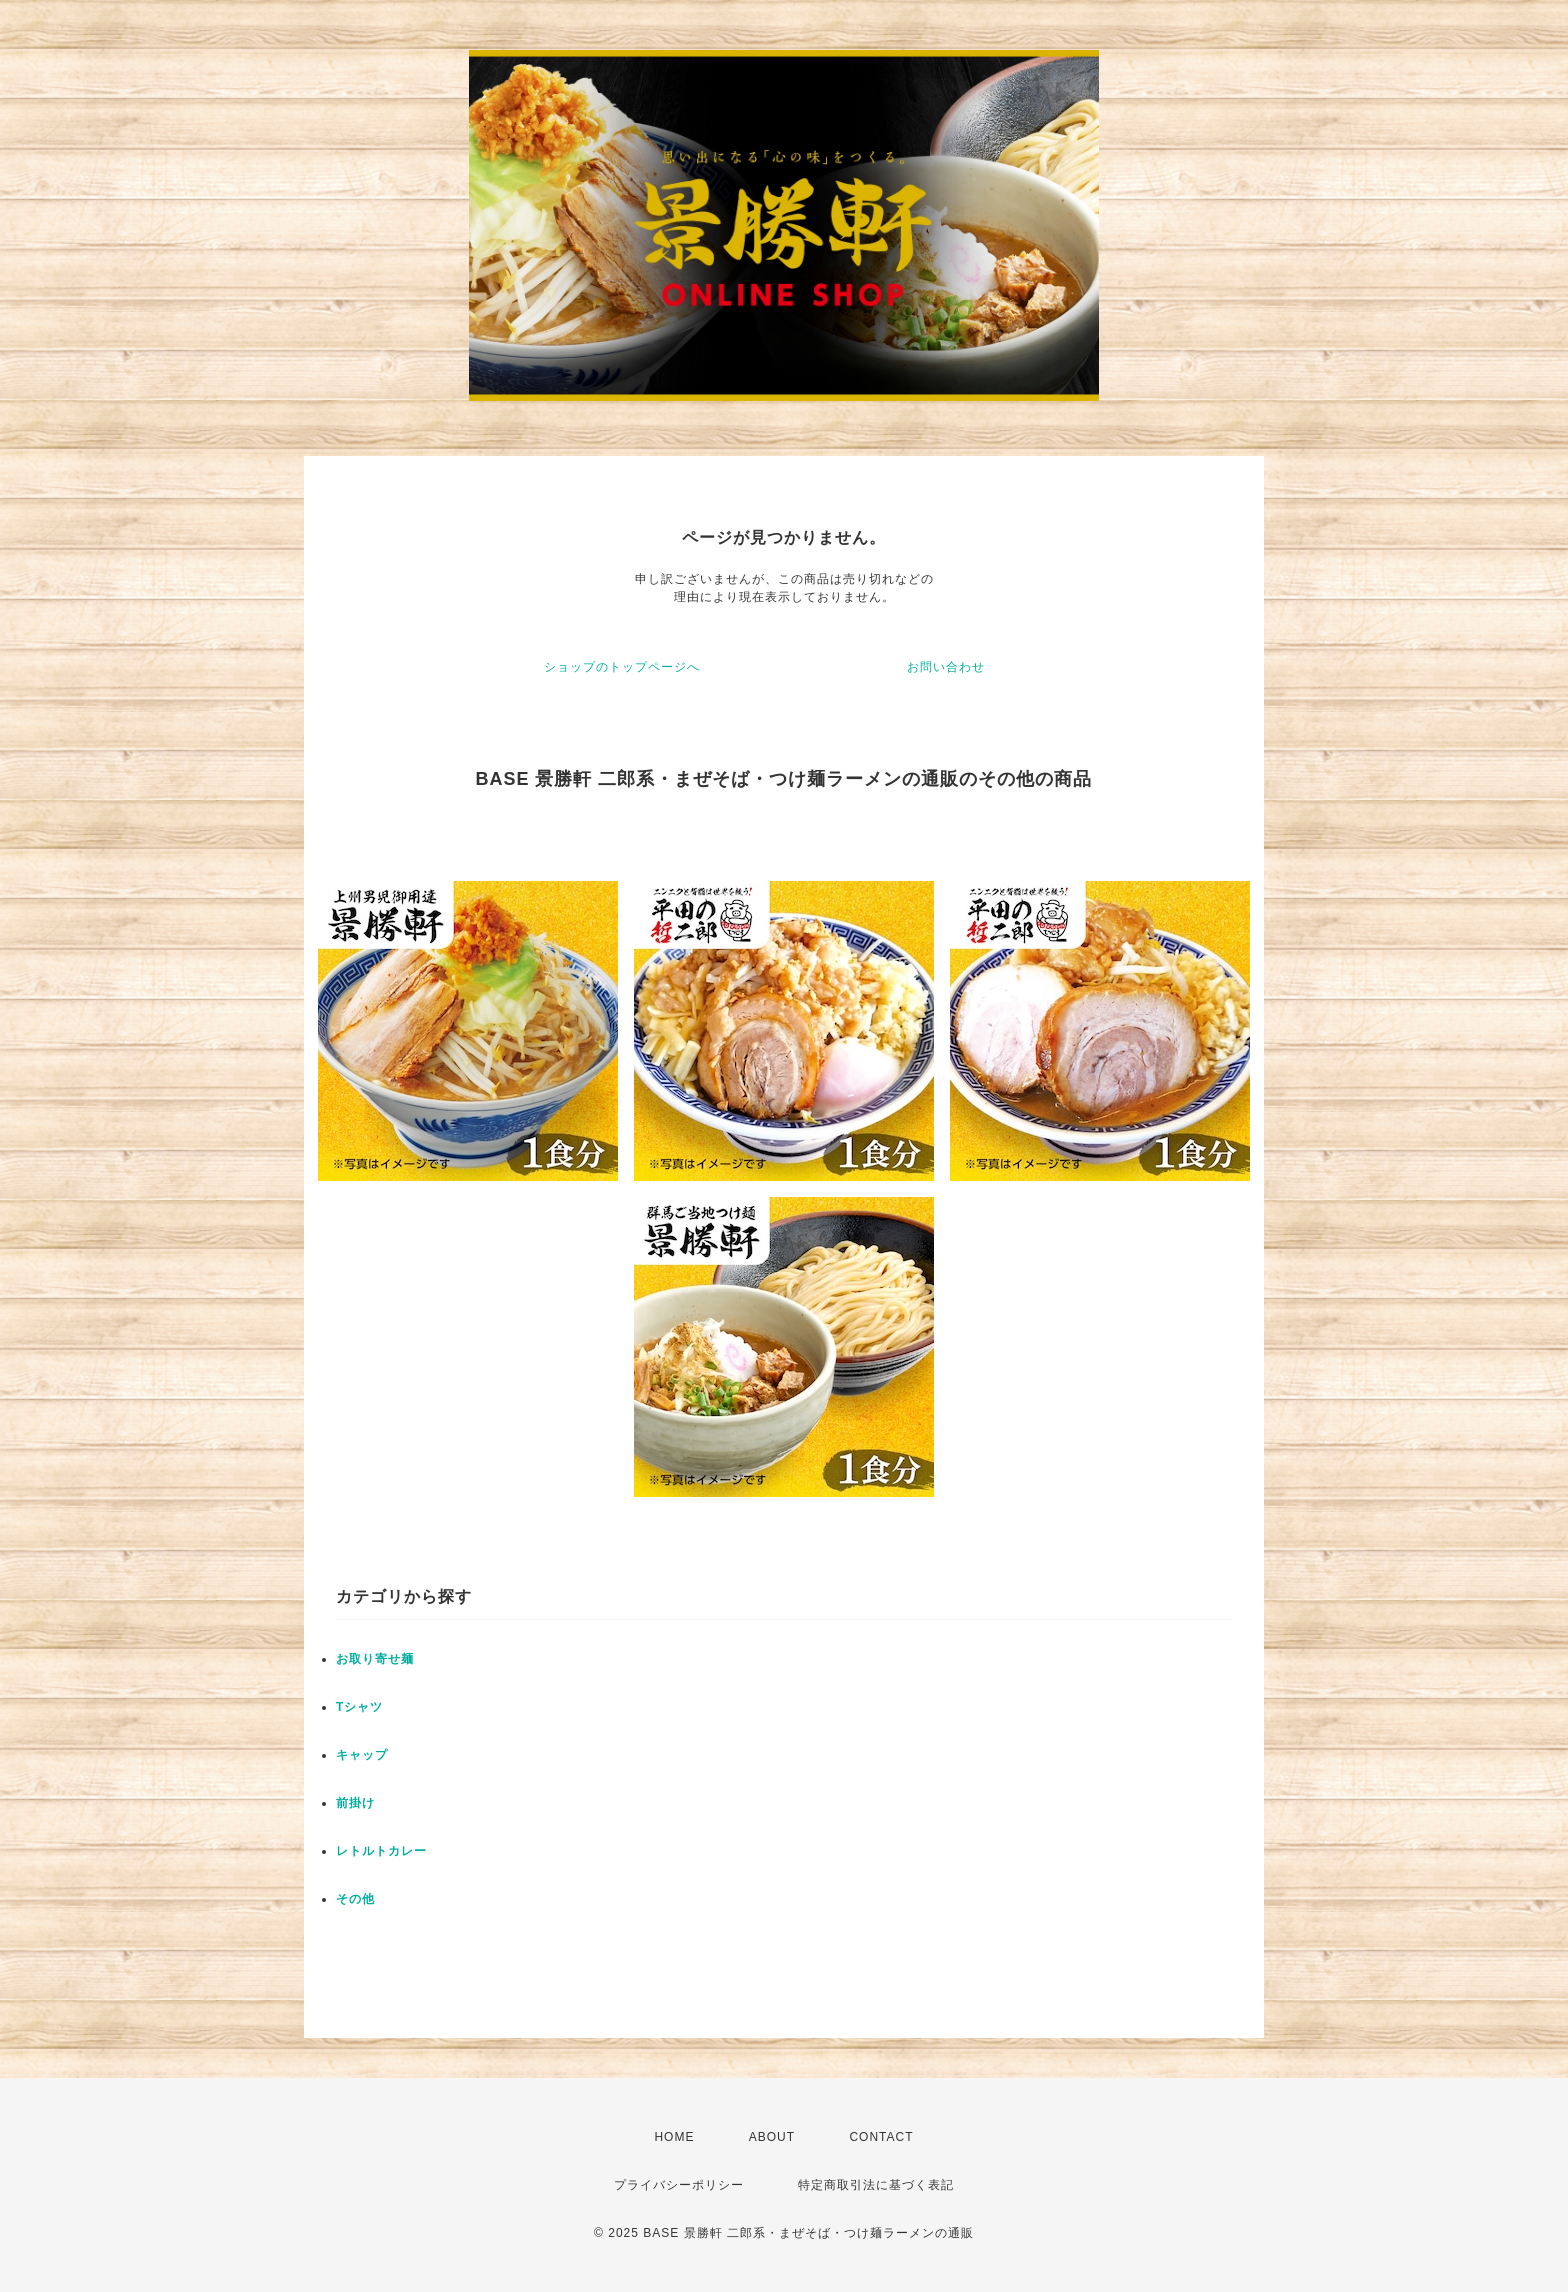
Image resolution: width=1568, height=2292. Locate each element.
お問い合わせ (946, 667)
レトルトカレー (381, 1851)
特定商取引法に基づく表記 (876, 2185)
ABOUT (772, 2137)
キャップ (362, 1755)
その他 (355, 1899)
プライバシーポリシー (679, 2185)
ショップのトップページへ (622, 667)
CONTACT (881, 2137)
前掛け (355, 1803)
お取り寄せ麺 (375, 1659)
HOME (674, 2137)
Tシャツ (359, 1707)
